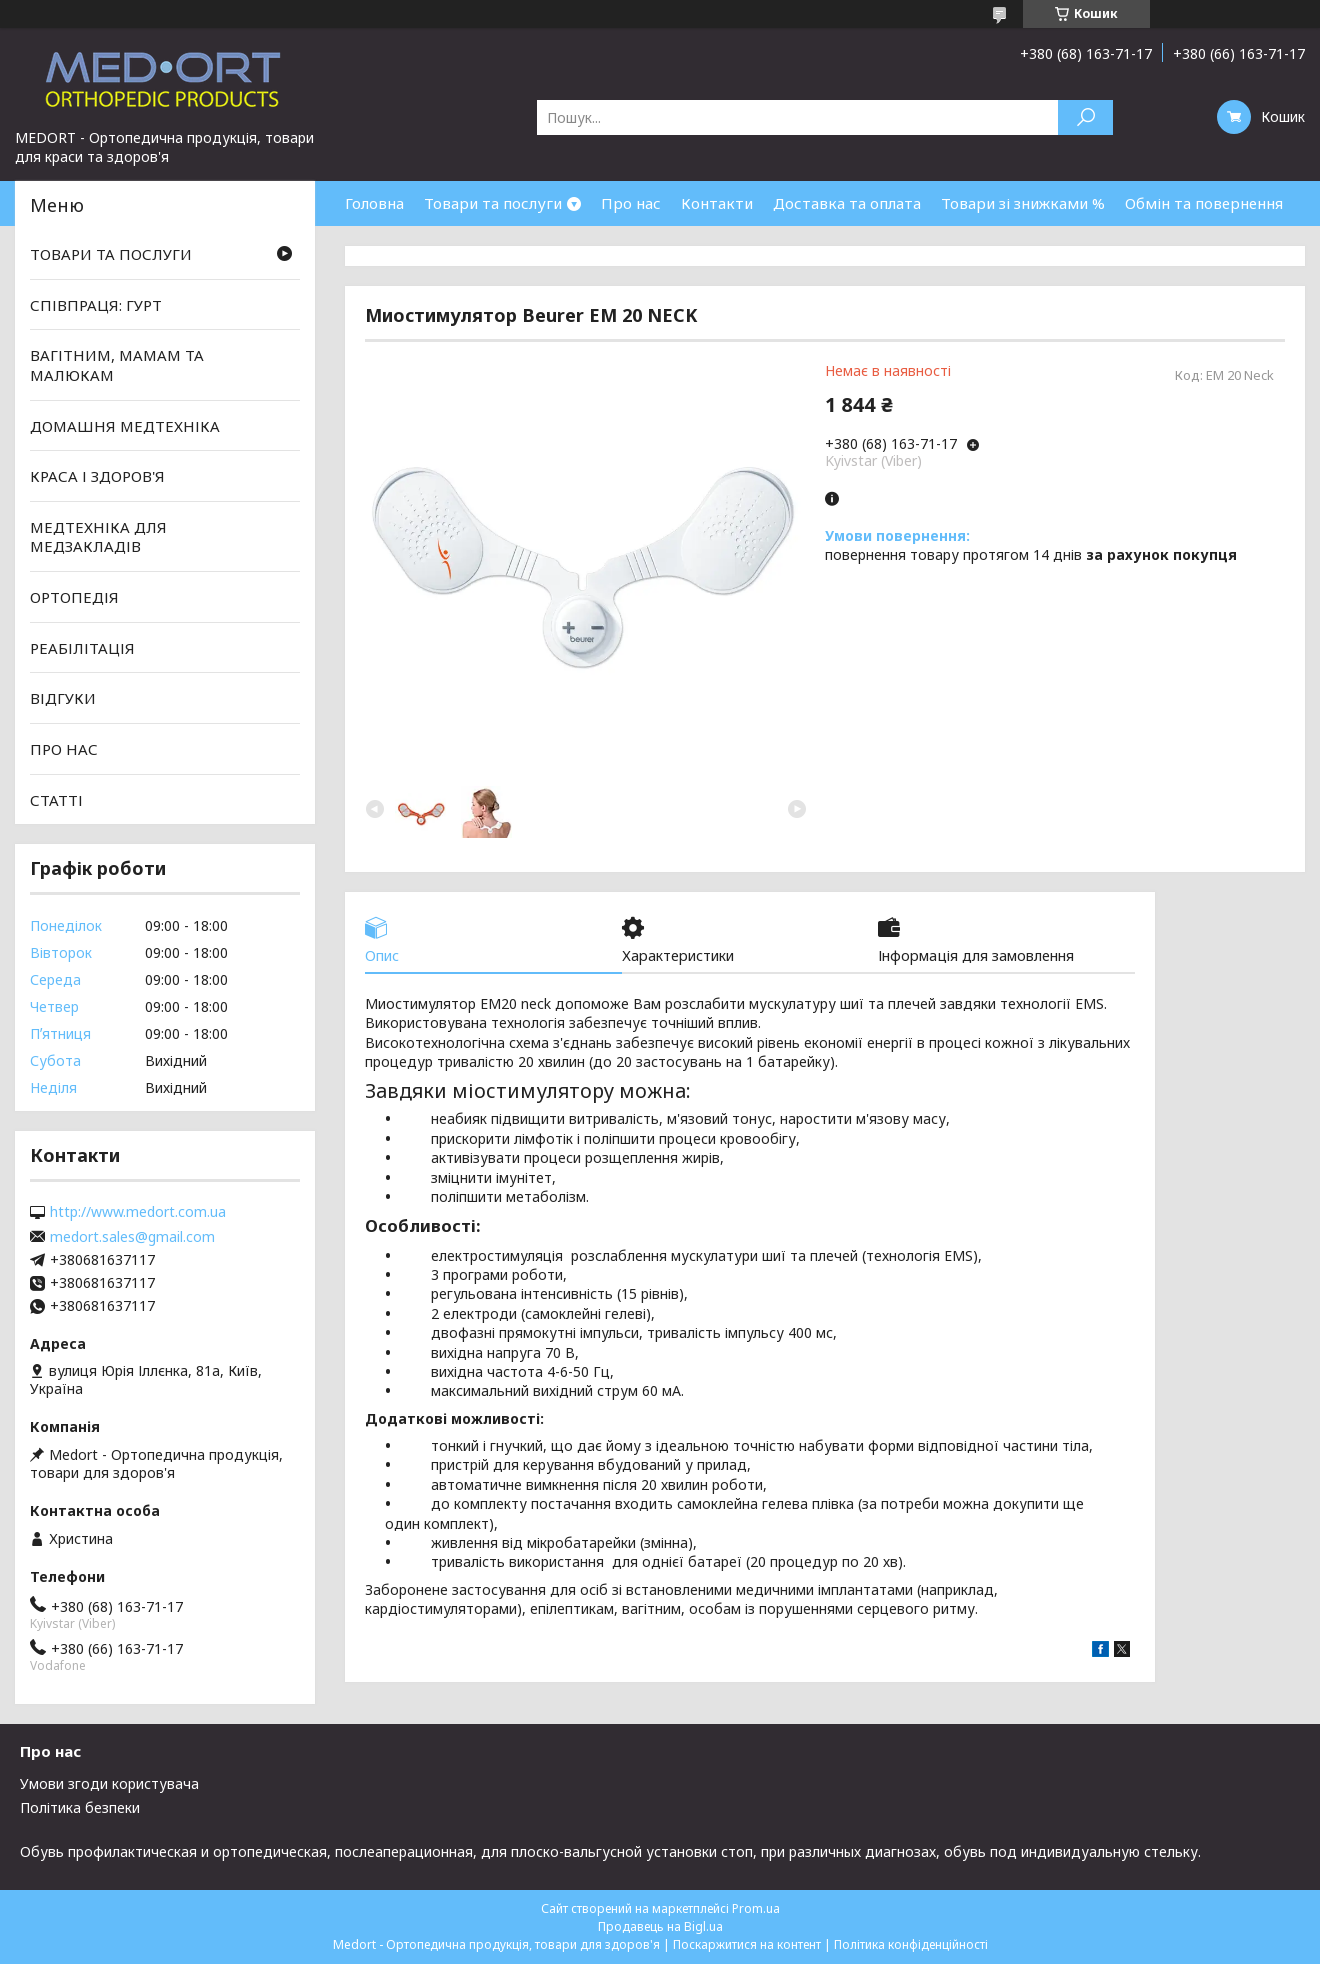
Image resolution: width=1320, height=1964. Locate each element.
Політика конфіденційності (911, 1944)
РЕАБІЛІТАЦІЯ (82, 648)
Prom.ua (756, 1908)
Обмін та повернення (1204, 203)
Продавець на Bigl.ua (660, 1926)
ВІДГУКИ (63, 698)
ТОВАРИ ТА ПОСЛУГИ (111, 254)
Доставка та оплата (847, 203)
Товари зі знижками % (1023, 203)
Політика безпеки (80, 1807)
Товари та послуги (493, 203)
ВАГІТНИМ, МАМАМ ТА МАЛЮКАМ (117, 365)
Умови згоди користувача (109, 1783)
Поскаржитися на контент (747, 1944)
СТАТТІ (56, 799)
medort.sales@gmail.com (132, 1237)
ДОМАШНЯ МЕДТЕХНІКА (125, 425)
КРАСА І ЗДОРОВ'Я (97, 476)
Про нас (631, 203)
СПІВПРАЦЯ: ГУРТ (96, 305)
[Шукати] (1085, 117)
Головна (374, 203)
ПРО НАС (64, 749)
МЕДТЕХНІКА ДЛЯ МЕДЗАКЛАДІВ (98, 537)
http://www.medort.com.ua (138, 1212)
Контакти (717, 203)
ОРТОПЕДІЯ (74, 597)
